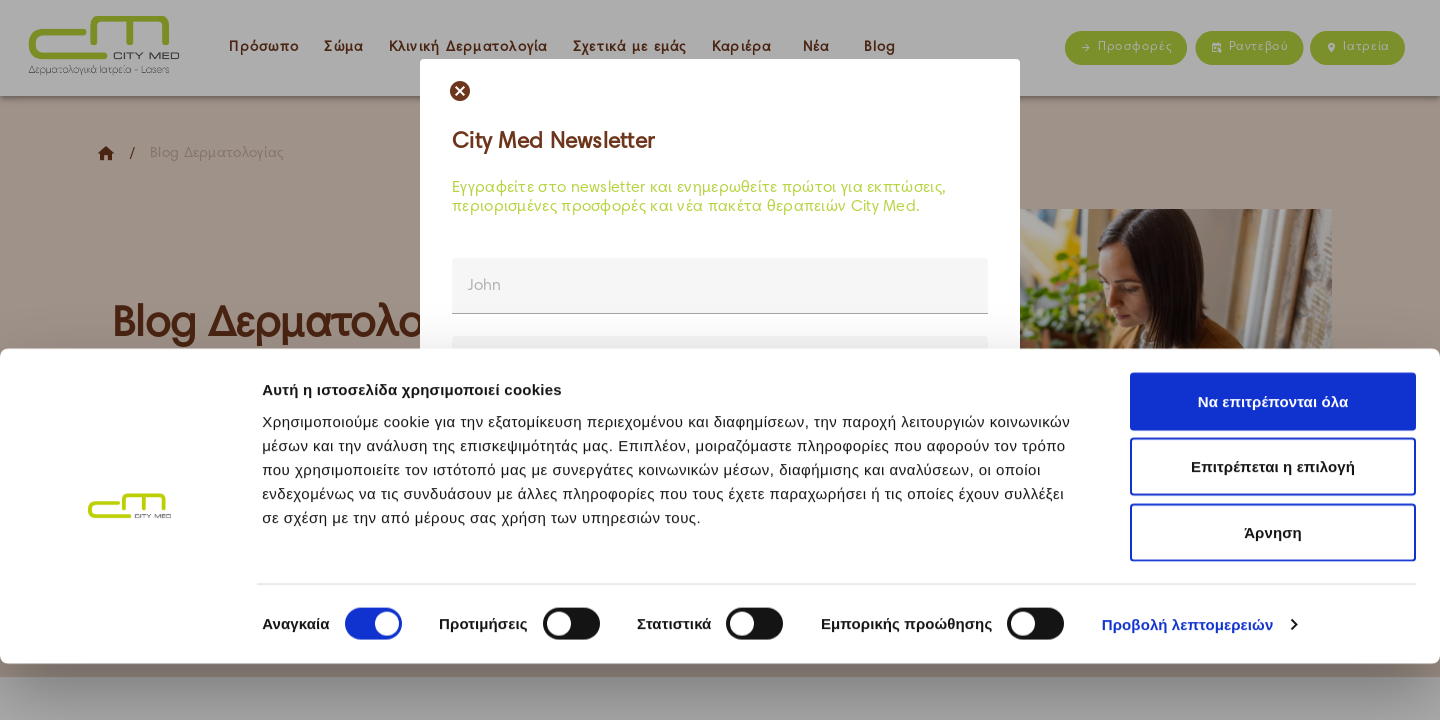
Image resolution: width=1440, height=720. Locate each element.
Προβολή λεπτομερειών (1188, 680)
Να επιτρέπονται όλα (1273, 457)
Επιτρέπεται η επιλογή (1273, 523)
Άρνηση (1273, 588)
